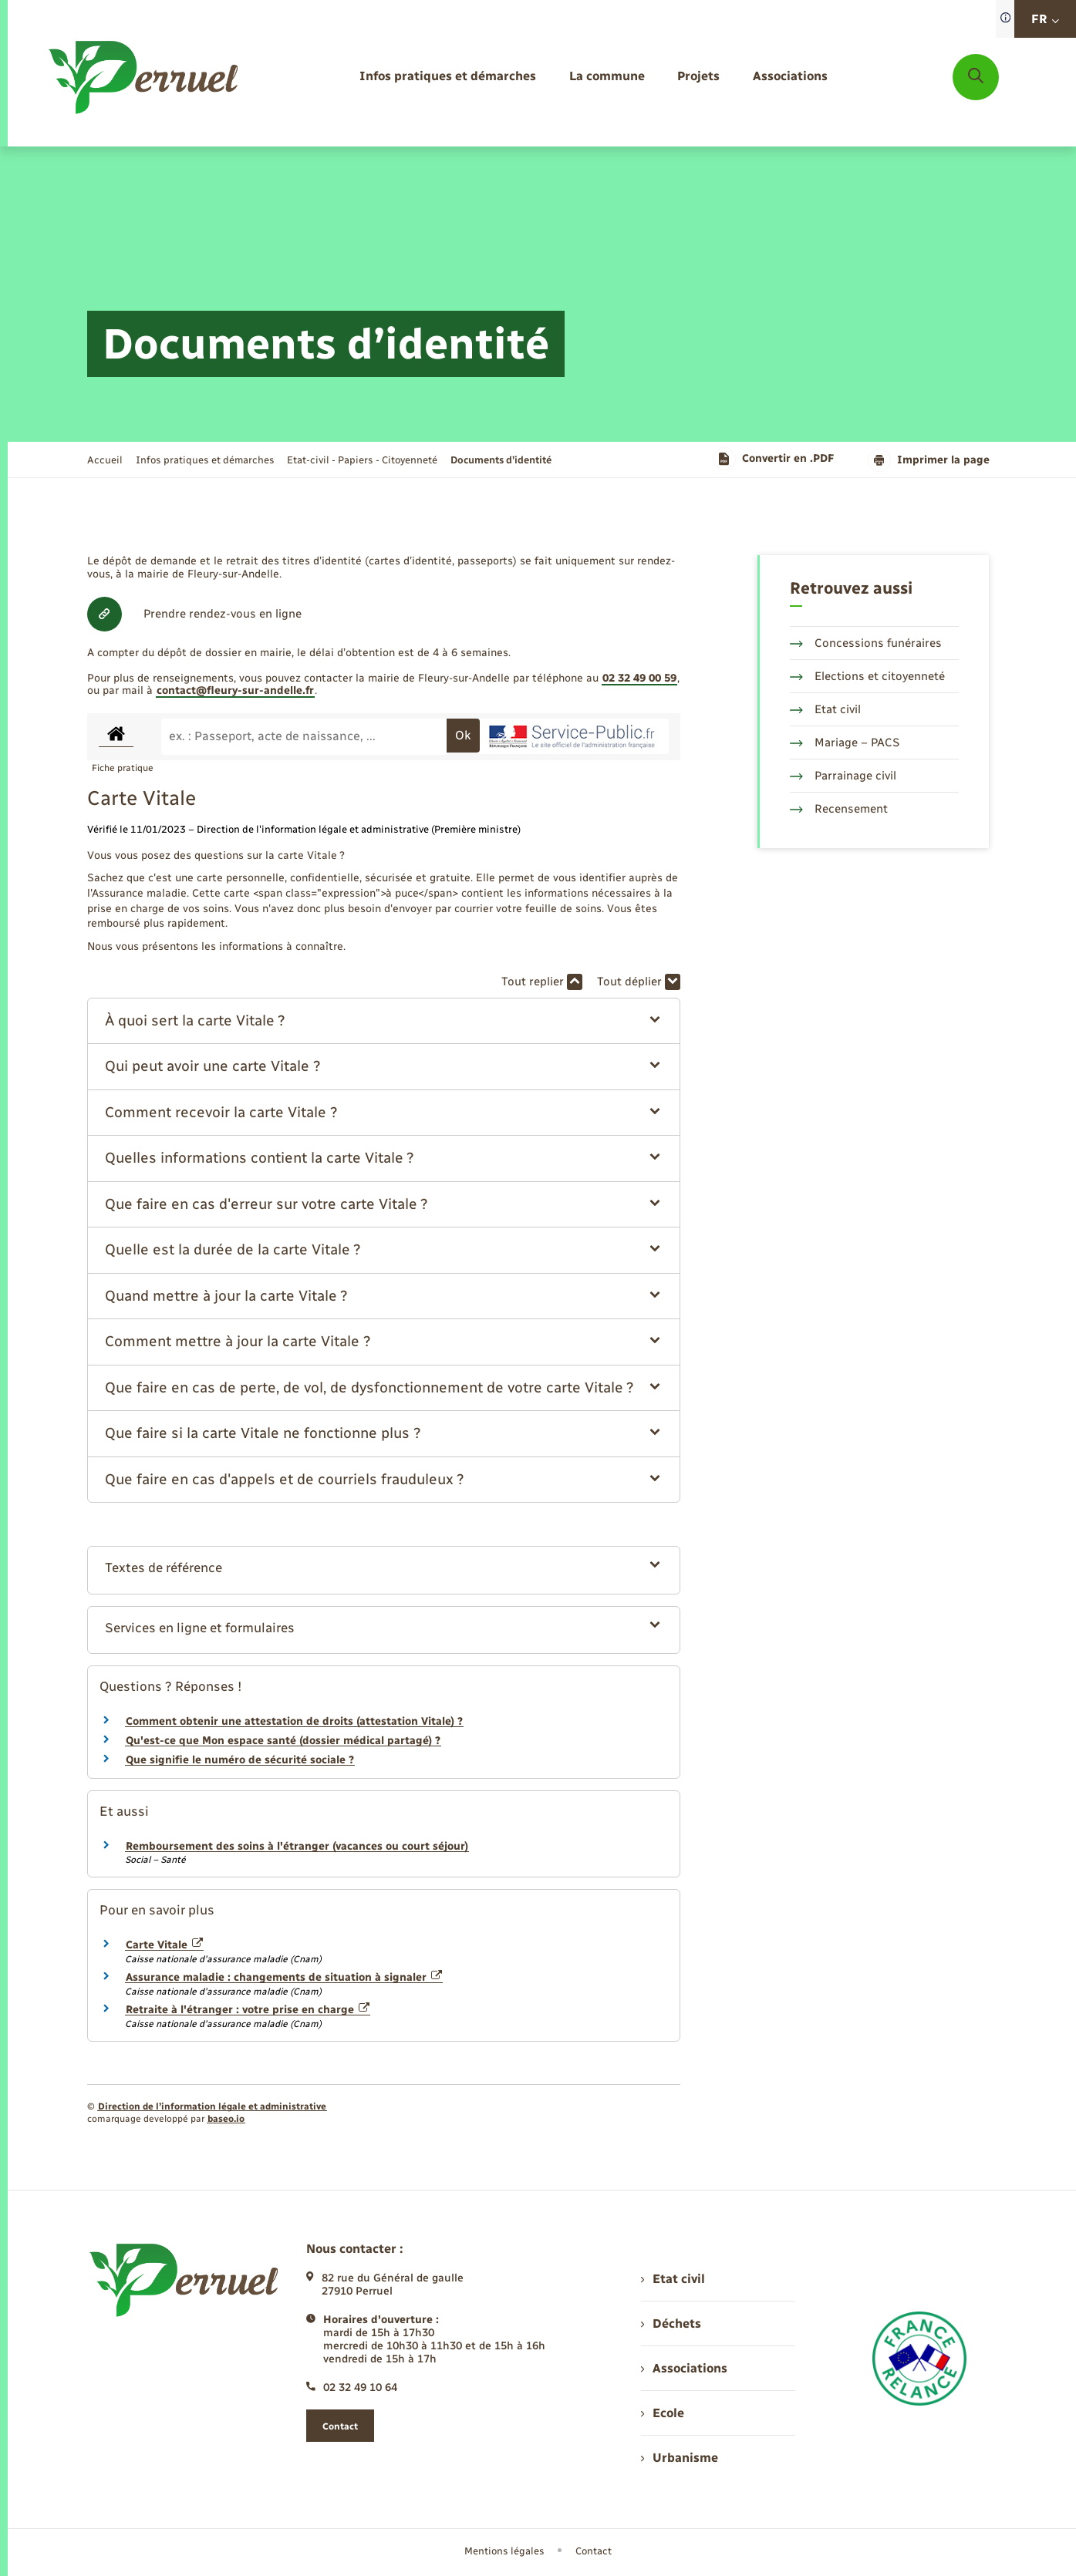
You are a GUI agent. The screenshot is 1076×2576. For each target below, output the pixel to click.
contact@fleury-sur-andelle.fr (235, 690)
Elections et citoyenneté (867, 676)
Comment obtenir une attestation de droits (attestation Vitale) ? (294, 1721)
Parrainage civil (843, 776)
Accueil (105, 460)
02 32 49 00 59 (639, 678)
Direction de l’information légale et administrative (212, 2106)
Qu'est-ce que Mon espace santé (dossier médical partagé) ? (283, 1740)
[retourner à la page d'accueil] (144, 77)
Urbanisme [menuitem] (679, 2457)
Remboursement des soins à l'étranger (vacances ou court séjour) (297, 1846)
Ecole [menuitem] (662, 2413)
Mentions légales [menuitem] (504, 2551)
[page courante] (500, 460)
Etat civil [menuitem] (673, 2278)
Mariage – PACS (844, 742)
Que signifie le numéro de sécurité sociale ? (240, 1759)
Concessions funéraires (866, 643)
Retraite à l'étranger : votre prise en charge (248, 2009)
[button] (383, 1021)
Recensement (839, 809)
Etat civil (825, 709)
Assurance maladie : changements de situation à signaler (284, 1977)
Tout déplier (638, 982)
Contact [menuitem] (593, 2551)
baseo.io (226, 2118)
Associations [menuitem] (684, 2368)
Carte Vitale (165, 1944)
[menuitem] (447, 76)
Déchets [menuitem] (671, 2323)
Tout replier (541, 982)
